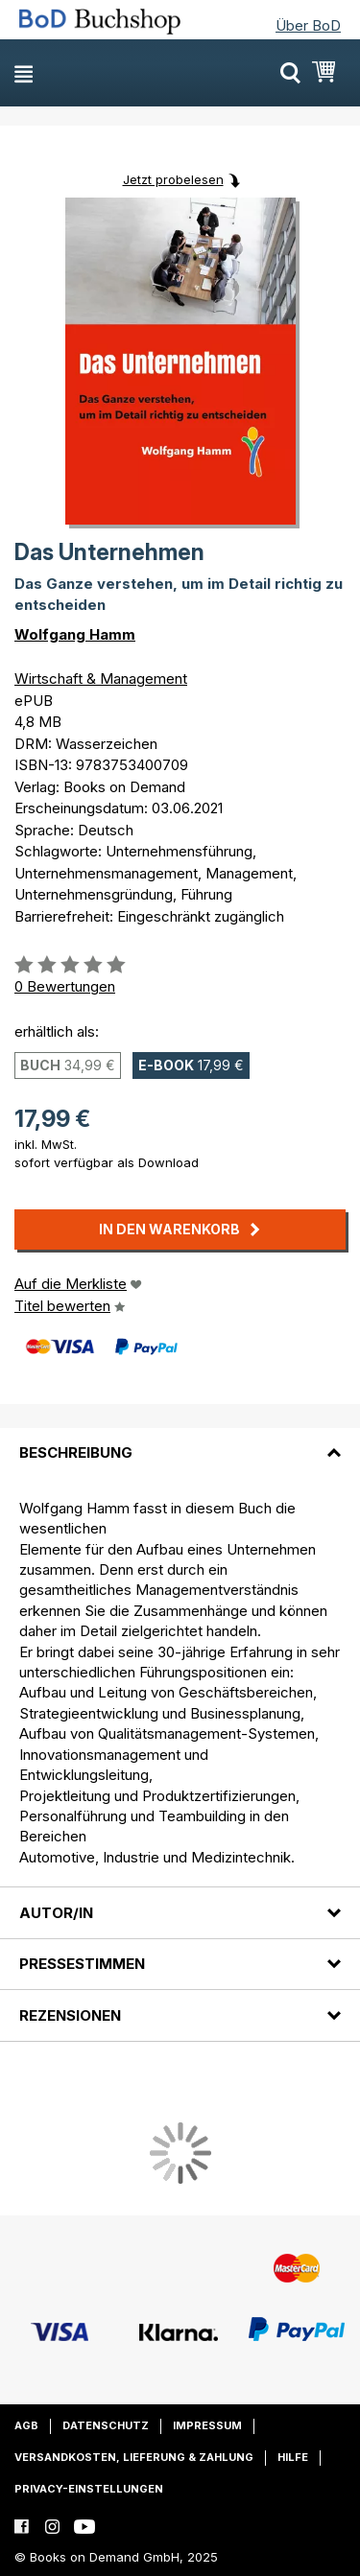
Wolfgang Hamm (74, 634)
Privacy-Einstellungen (88, 2488)
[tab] (180, 1441)
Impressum (207, 2425)
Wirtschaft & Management (100, 678)
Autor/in (56, 1913)
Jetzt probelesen (173, 179)
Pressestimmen (82, 1964)
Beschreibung (75, 1452)
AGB (26, 2425)
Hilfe (292, 2457)
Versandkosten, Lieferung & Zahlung (133, 2457)
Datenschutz (105, 2425)
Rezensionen (70, 2015)
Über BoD (308, 25)
